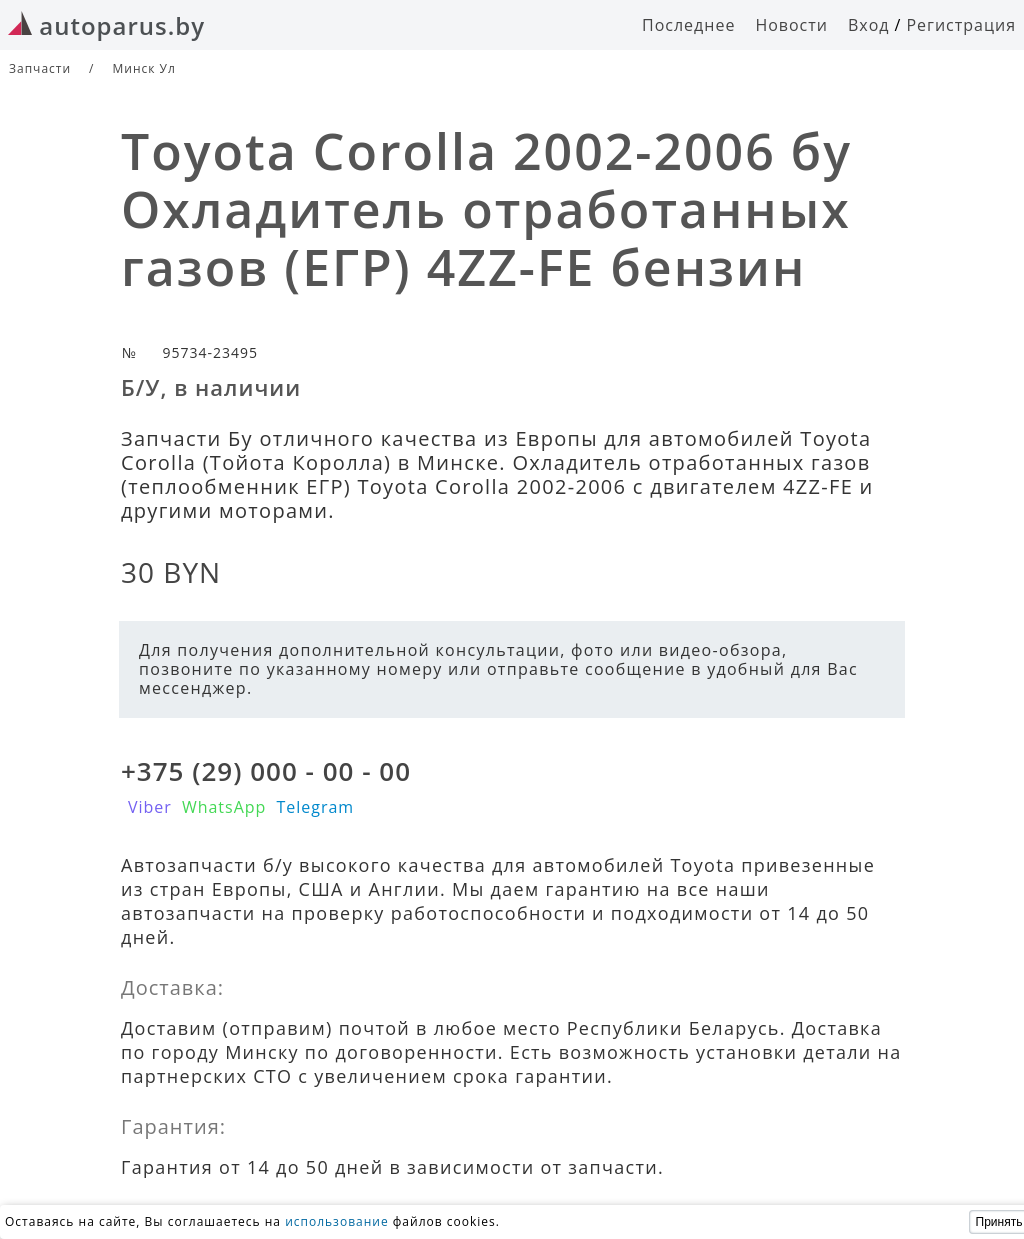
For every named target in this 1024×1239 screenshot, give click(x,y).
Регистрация (961, 25)
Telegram (315, 807)
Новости (791, 25)
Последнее (688, 25)
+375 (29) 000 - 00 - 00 (266, 771)
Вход (869, 25)
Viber (150, 807)
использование (337, 1221)
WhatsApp (224, 807)
